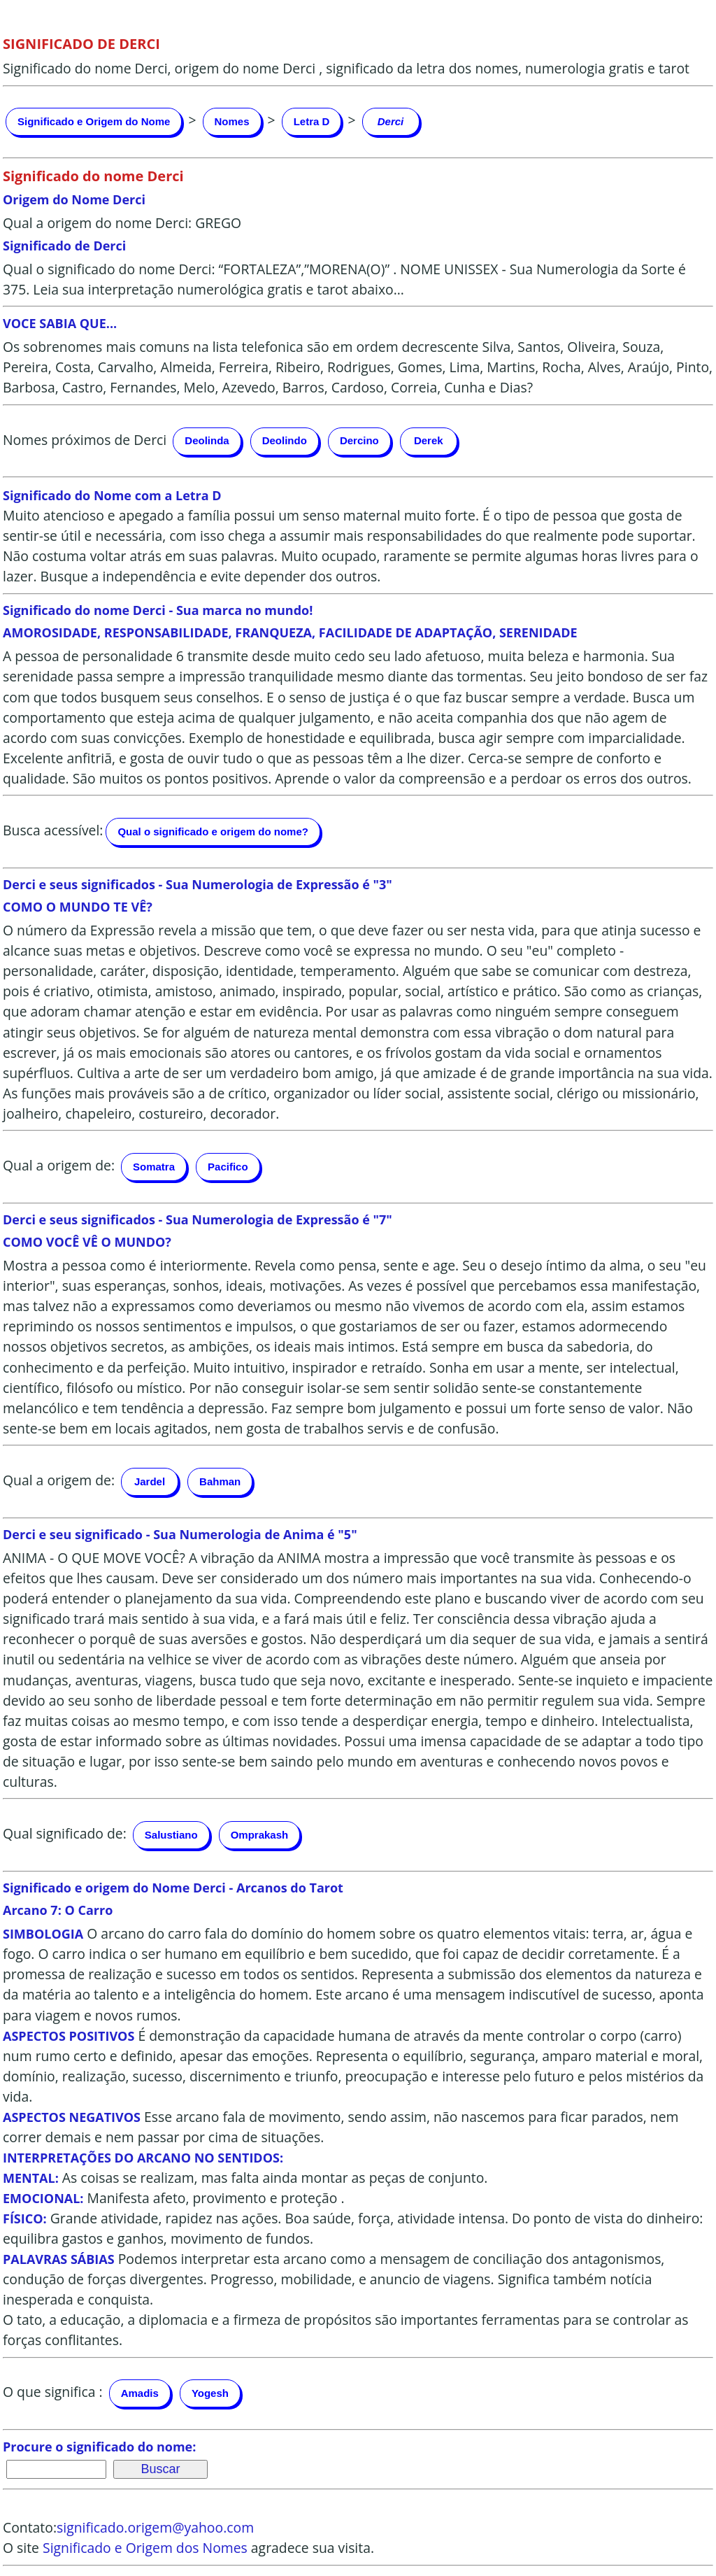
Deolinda (207, 440)
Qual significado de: (65, 1833)
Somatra (154, 1167)
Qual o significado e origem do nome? (212, 831)
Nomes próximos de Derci (84, 439)
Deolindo (284, 440)
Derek (428, 440)
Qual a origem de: (59, 1165)
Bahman (220, 1481)
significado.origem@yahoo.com (155, 2527)
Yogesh (210, 2393)
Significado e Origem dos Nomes (145, 2547)
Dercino (359, 440)
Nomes (232, 121)
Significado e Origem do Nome (93, 121)
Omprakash (260, 1835)
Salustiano (171, 1835)
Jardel (149, 1481)
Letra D (312, 121)
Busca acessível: (53, 830)
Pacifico (228, 1167)
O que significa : (53, 2392)
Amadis (140, 2393)
